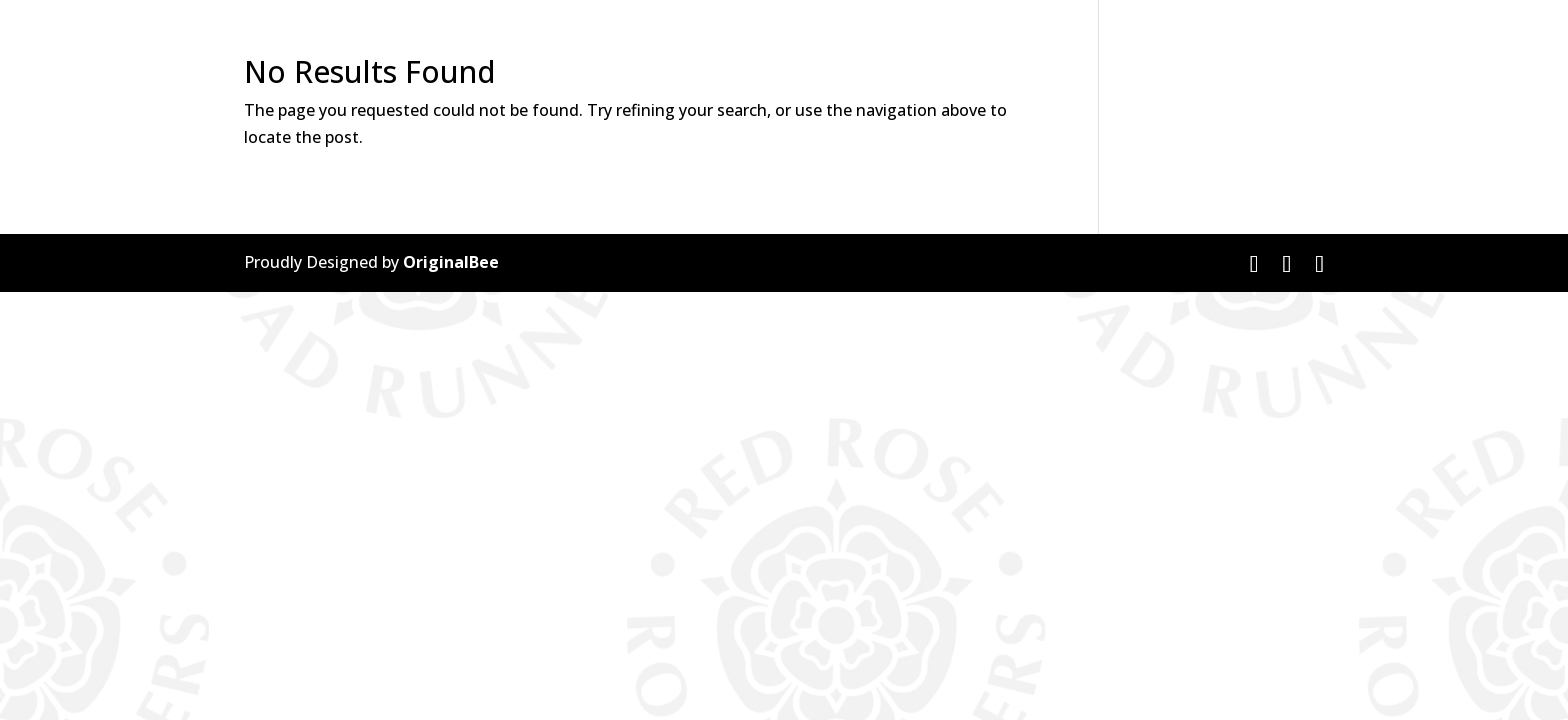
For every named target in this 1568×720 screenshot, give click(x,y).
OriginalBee (451, 262)
